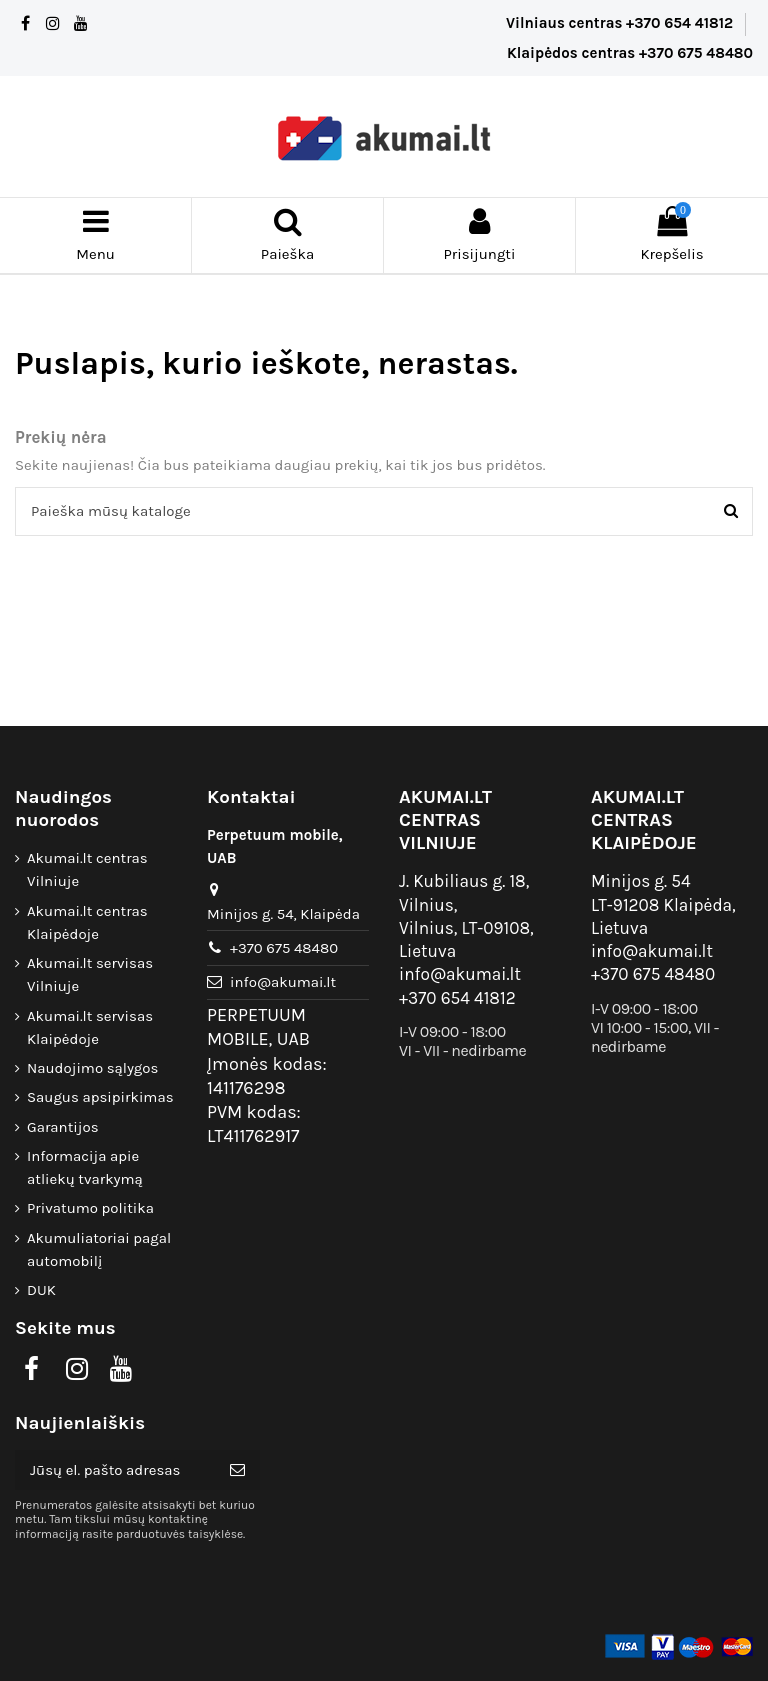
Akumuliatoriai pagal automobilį (99, 1249)
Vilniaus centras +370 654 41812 (621, 23)
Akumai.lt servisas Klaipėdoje (90, 1027)
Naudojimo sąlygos (92, 1068)
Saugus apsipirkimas (100, 1097)
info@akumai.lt (283, 982)
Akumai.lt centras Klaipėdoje (87, 922)
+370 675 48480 (284, 948)
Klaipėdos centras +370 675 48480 (630, 53)
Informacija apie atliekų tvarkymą (85, 1167)
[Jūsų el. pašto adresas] (115, 1470)
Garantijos (63, 1127)
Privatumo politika (90, 1208)
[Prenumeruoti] (237, 1470)
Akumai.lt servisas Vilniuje (90, 974)
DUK (41, 1290)
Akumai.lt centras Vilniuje (87, 869)
